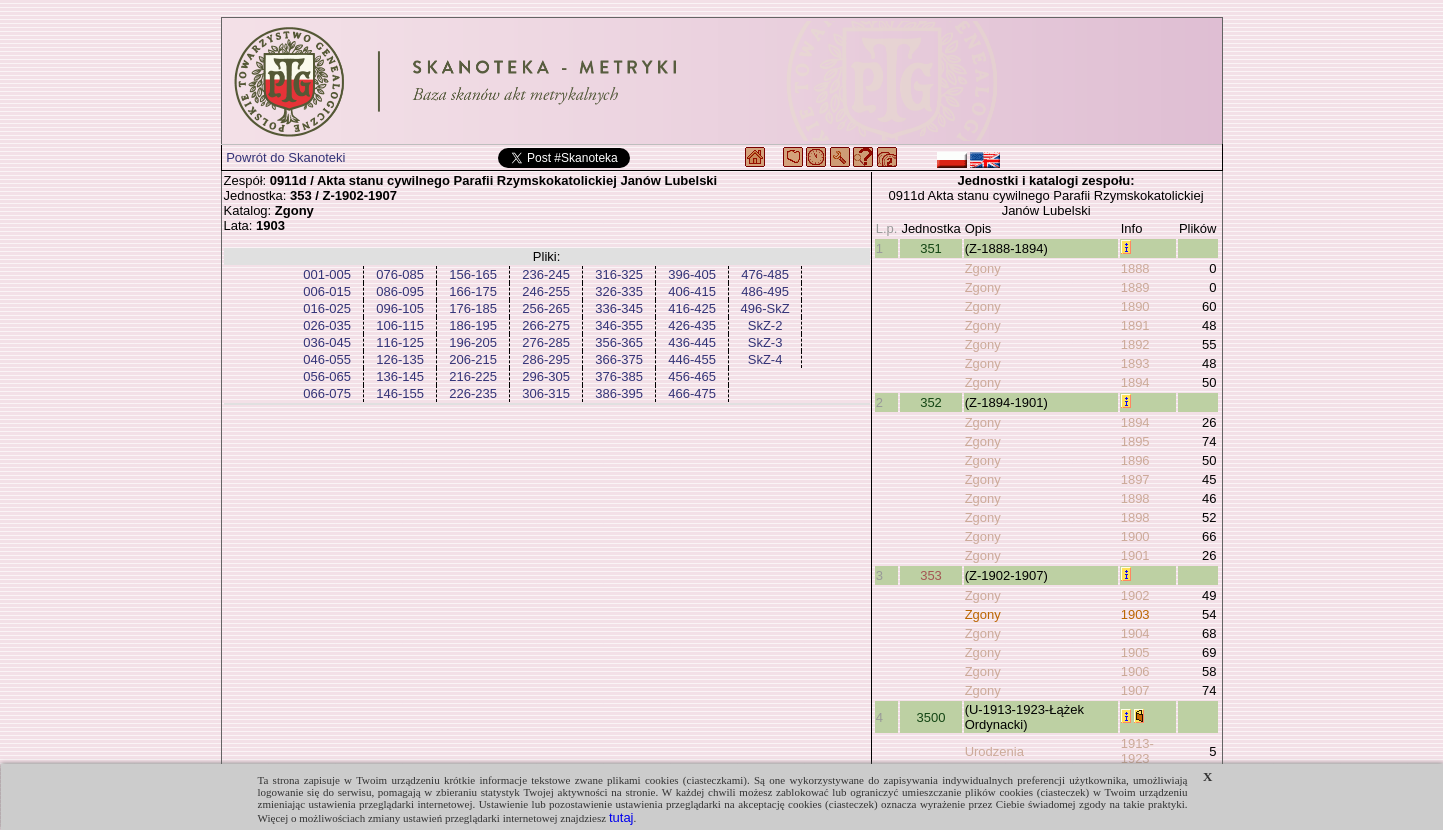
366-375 (619, 359)
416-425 (692, 308)
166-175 (473, 291)
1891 (1135, 325)
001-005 (327, 274)
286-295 (546, 359)
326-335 (619, 291)
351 (931, 248)
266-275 (546, 325)
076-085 (400, 274)
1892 (1135, 344)
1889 (1135, 287)
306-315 (546, 393)
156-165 (473, 274)
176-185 (473, 308)
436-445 (692, 342)
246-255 (546, 291)
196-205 (473, 342)
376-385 (619, 376)
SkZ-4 (765, 359)
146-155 (400, 393)
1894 (1135, 382)
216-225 (473, 376)
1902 (1135, 595)
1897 (1135, 479)
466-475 (692, 393)
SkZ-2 (765, 325)
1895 (1135, 441)
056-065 (327, 376)
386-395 (619, 393)
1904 (1135, 633)
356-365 (619, 342)
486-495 (765, 291)
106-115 (400, 325)
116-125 (400, 342)
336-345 (619, 308)
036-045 (327, 342)
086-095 (400, 291)
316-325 (619, 274)
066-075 (327, 393)
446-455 (692, 359)
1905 (1135, 652)
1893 (1135, 363)
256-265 (546, 308)
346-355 (619, 325)
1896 (1135, 460)
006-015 (327, 291)
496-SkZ (765, 308)
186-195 (473, 325)
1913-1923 (1137, 751)
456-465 (692, 376)
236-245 (546, 274)
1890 (1135, 306)
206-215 (473, 359)
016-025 (327, 308)
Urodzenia (994, 751)
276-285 (546, 342)
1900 (1135, 536)
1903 (1135, 614)
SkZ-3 (765, 342)
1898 (1135, 498)
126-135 (400, 359)
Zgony (983, 268)
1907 (1135, 690)
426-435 (692, 325)
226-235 (473, 393)
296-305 (546, 376)
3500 (931, 717)
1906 (1135, 671)
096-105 (400, 308)
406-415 (692, 291)
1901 (1135, 555)
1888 (1135, 268)
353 (931, 575)
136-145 (400, 376)
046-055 (327, 359)
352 (931, 402)
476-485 (765, 274)
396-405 (692, 274)
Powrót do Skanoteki (285, 157)
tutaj (621, 817)
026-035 (327, 325)
